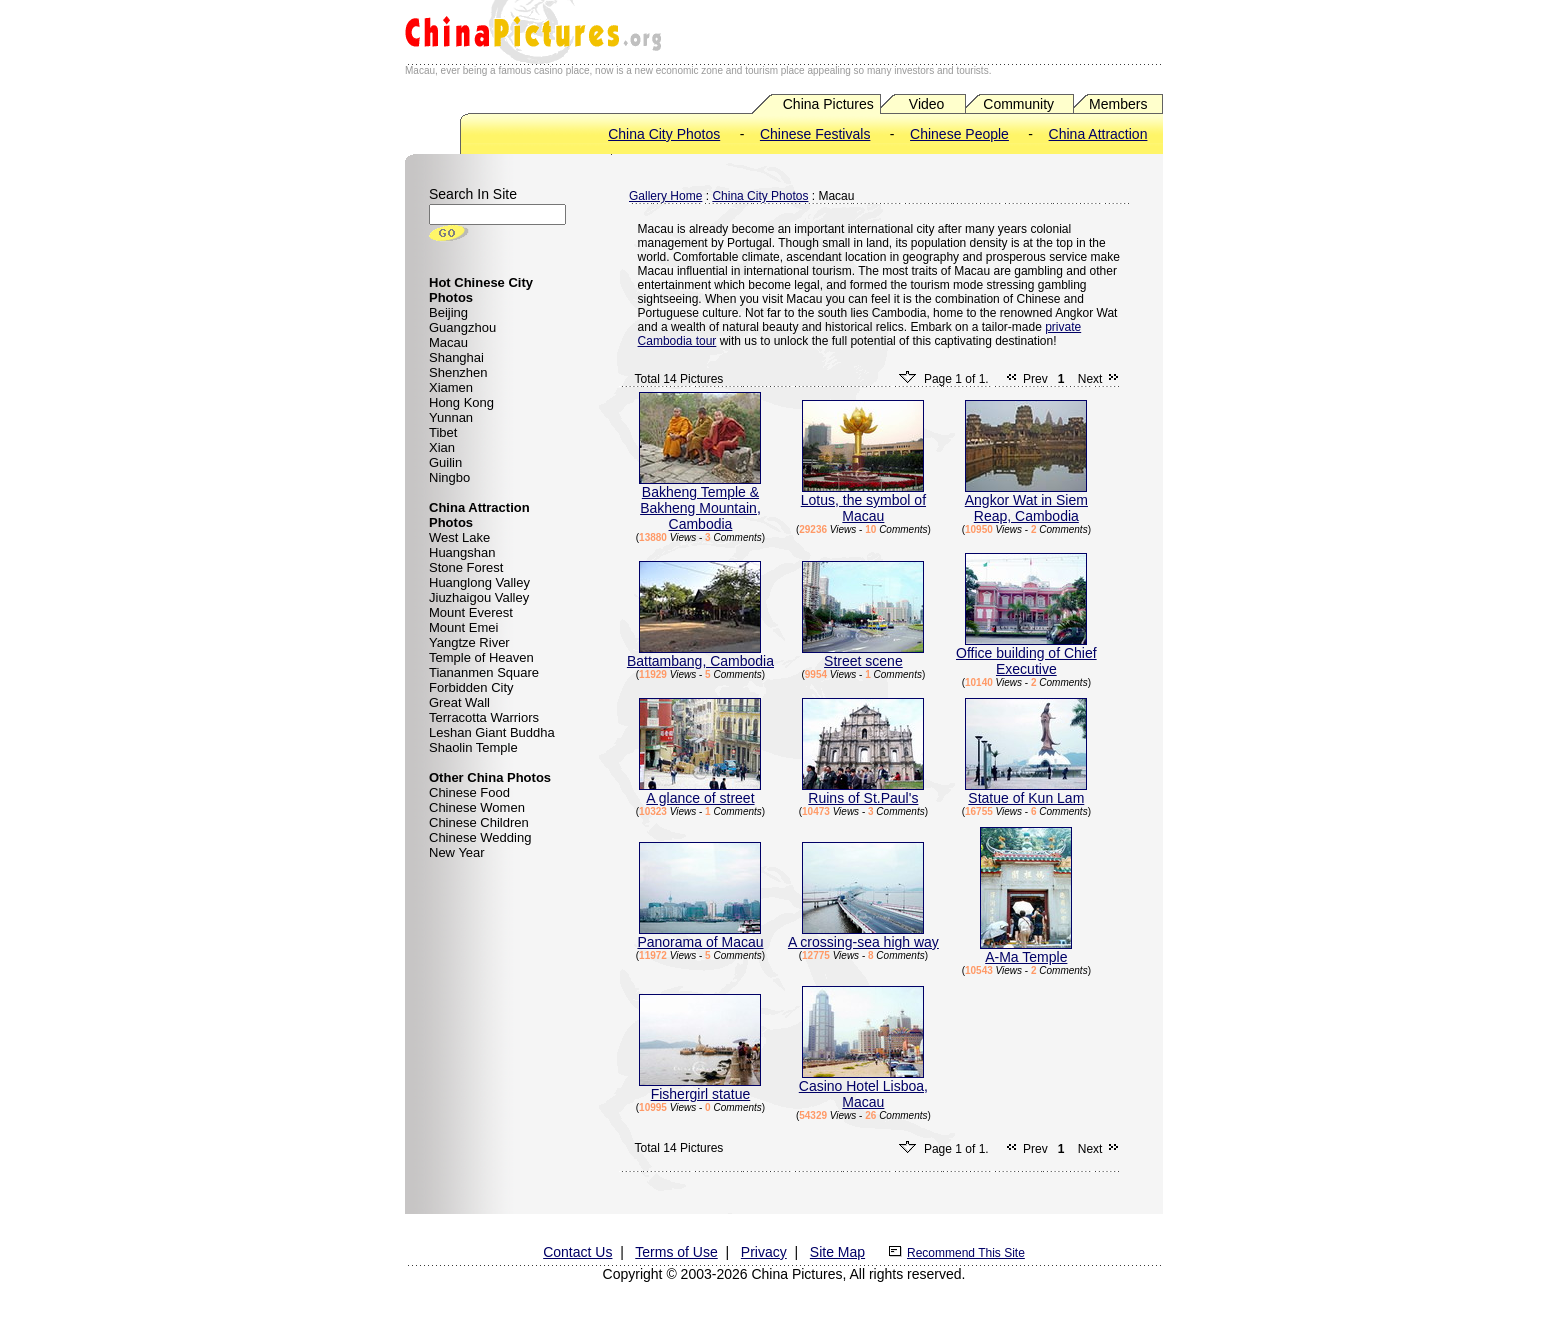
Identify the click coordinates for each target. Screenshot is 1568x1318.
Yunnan (451, 417)
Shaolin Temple (473, 747)
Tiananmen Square (484, 672)
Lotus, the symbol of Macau (863, 501)
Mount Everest (471, 612)
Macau (448, 342)
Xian (442, 447)
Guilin (445, 462)
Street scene (863, 654)
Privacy (764, 1252)
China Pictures (828, 104)
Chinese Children (479, 822)
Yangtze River (469, 642)
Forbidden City (471, 687)
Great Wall (459, 702)
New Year (457, 852)
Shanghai (456, 357)
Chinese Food (469, 792)
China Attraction (1098, 134)
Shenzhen (458, 372)
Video (927, 104)
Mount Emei (463, 627)
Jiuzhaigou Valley (479, 597)
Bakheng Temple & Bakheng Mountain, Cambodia (700, 501)
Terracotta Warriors (484, 717)
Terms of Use (676, 1252)
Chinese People (959, 134)
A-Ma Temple (1026, 950)
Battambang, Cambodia (700, 654)
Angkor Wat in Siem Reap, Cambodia (1026, 501)
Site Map (837, 1252)
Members (1118, 104)
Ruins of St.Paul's (863, 791)
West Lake (459, 537)
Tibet (443, 432)
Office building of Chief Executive (1026, 654)
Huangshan (462, 552)
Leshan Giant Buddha (492, 732)
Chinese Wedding (480, 837)
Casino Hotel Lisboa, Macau (863, 1087)
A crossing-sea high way (863, 935)
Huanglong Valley (479, 582)
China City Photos (664, 134)
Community (1018, 104)
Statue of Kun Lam (1026, 791)
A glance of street (700, 791)
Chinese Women (477, 807)
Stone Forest (466, 567)
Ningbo (449, 477)
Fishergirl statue (700, 1087)
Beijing (448, 312)
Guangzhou (462, 327)
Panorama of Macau (700, 935)
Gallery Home (665, 196)
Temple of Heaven (481, 657)
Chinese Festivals (815, 134)
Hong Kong (461, 402)
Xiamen (451, 387)
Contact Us (577, 1252)
